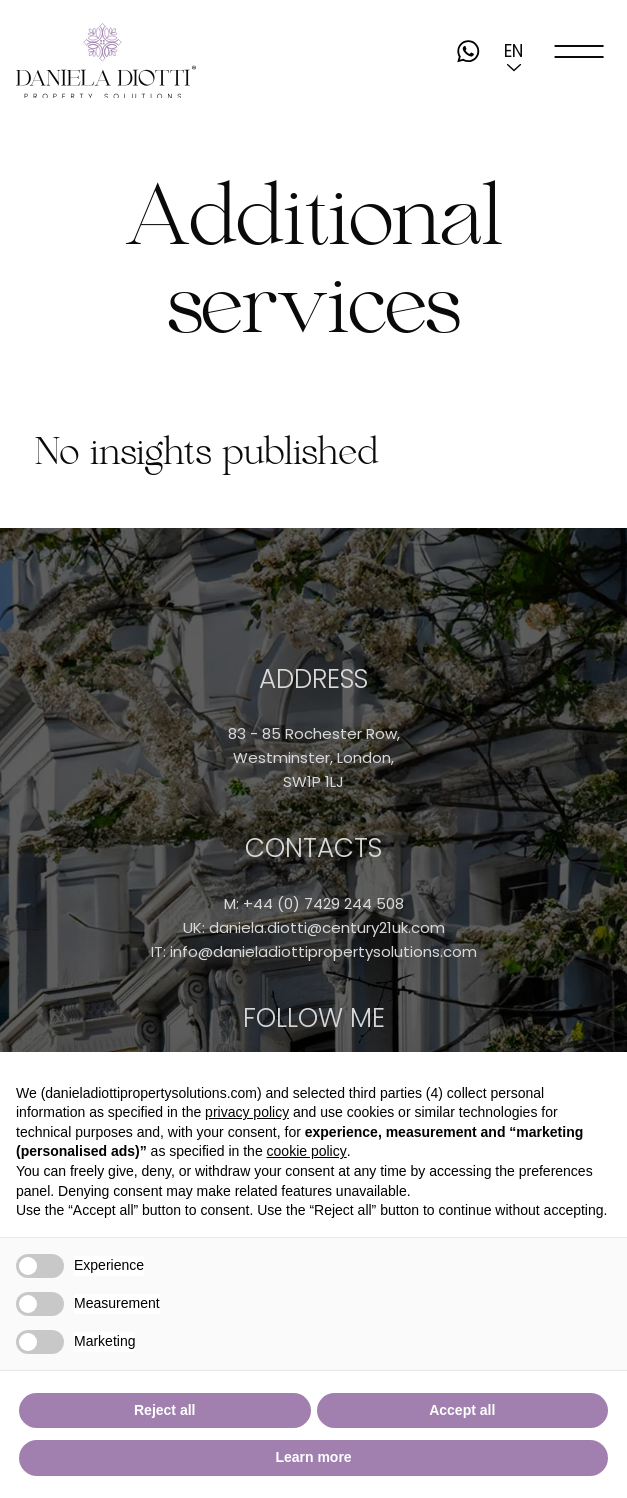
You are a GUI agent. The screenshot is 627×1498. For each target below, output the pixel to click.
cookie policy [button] (307, 1151)
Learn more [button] (313, 1457)
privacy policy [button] (247, 1112)
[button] (514, 51)
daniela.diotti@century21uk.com (327, 927)
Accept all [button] (462, 1410)
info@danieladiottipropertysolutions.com (323, 951)
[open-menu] (580, 51)
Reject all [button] (164, 1410)
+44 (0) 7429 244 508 (323, 903)
